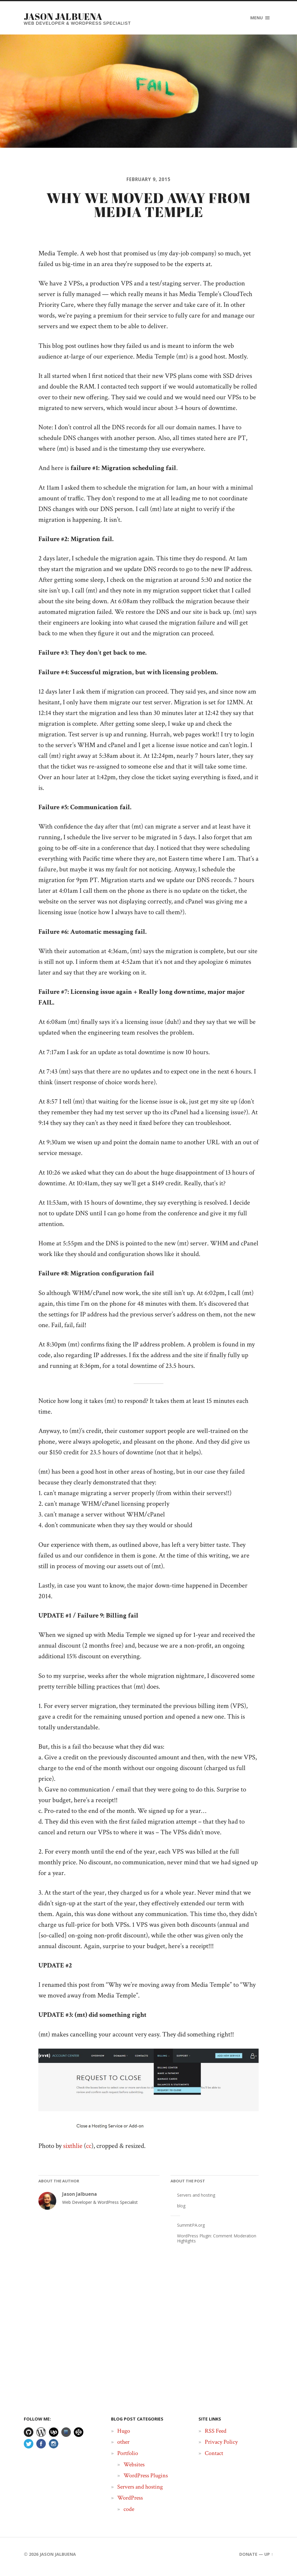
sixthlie (72, 2150)
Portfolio (127, 2458)
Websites (134, 2469)
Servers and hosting (196, 2200)
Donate (248, 2558)
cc (88, 2150)
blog (181, 2210)
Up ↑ (268, 2558)
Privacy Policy (221, 2447)
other (123, 2447)
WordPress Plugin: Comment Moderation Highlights (216, 2242)
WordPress (130, 2502)
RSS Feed (215, 2435)
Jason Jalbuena (65, 16)
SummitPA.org (191, 2230)
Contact (214, 2458)
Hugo (123, 2435)
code (129, 2514)
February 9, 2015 (148, 180)
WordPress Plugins (146, 2480)
